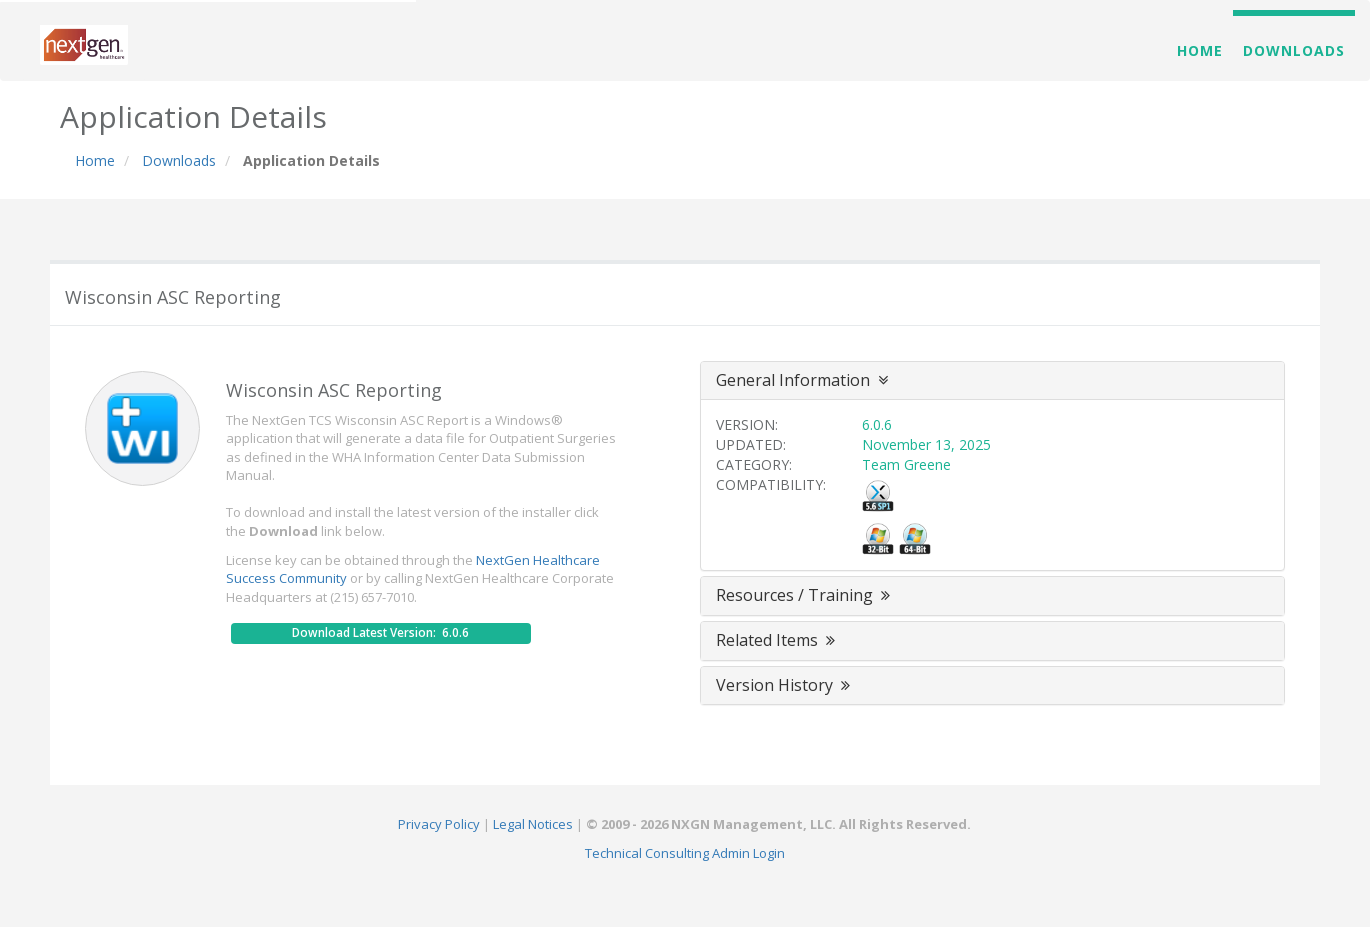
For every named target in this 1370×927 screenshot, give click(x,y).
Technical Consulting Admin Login (685, 853)
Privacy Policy (439, 824)
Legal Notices (533, 824)
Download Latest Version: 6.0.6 (380, 632)
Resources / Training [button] (805, 595)
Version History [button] (785, 685)
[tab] (992, 381)
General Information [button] (802, 380)
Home (1200, 50)
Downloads (1294, 50)
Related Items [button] (777, 640)
